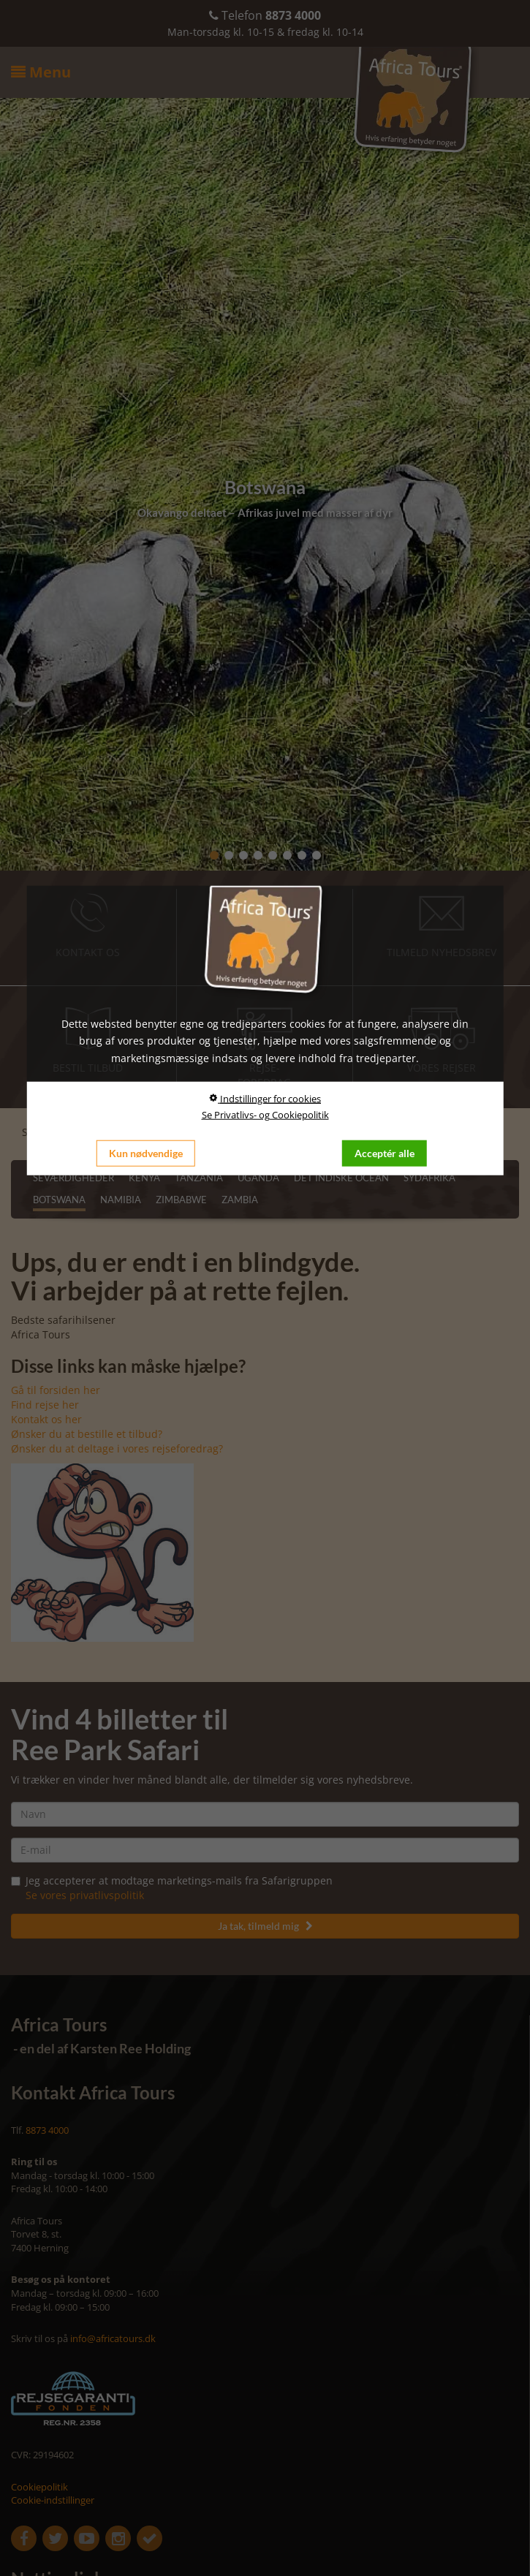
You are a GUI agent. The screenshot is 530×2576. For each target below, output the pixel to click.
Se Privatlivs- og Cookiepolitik (265, 1114)
